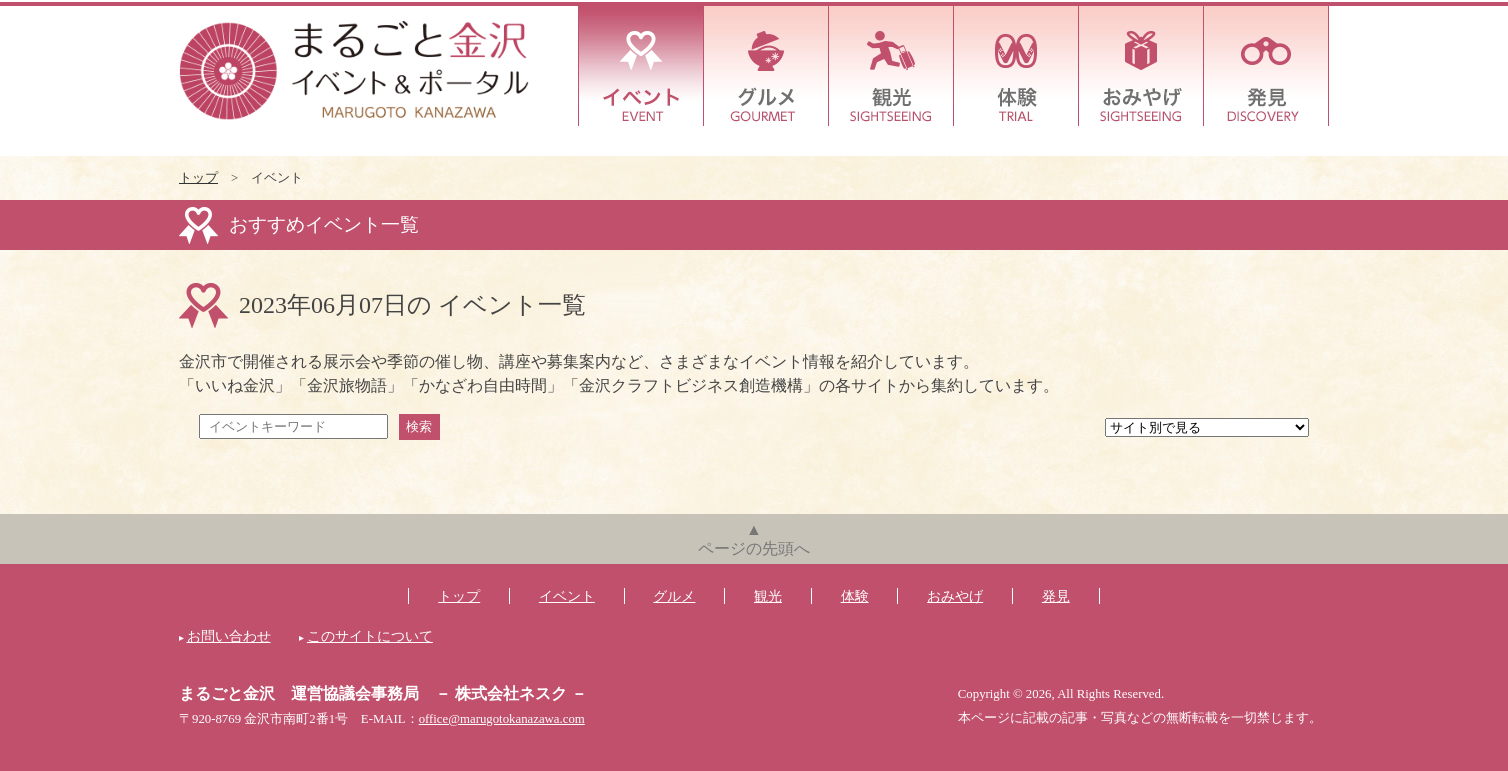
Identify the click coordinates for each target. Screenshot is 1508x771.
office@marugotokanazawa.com (502, 719)
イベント (641, 66)
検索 (419, 426)
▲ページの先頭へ (754, 539)
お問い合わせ (229, 636)
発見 (1266, 66)
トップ (198, 178)
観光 (891, 66)
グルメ (766, 66)
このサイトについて (370, 636)
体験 (1016, 66)
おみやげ (1141, 66)
